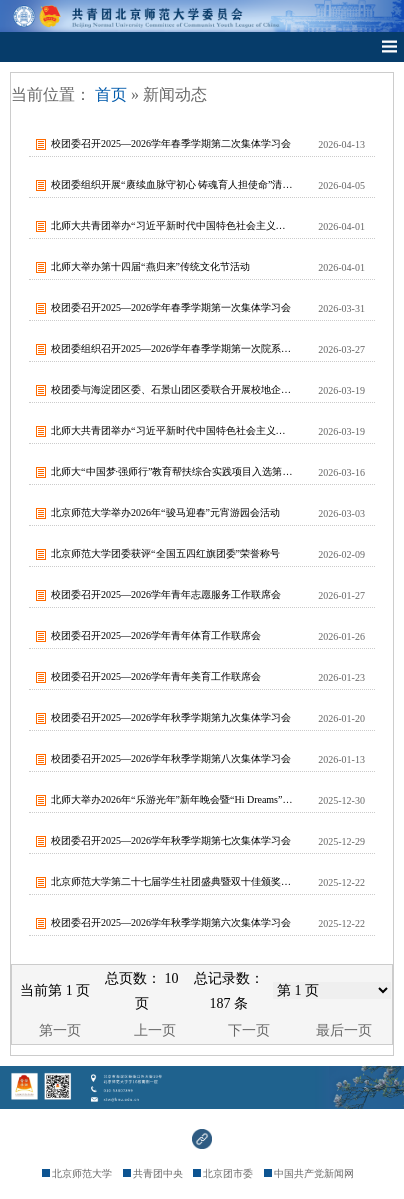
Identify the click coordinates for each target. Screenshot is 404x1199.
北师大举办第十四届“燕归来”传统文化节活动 (150, 266)
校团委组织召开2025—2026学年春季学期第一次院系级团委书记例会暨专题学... (172, 348)
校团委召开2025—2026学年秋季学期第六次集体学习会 (171, 922)
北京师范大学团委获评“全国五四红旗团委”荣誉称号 (165, 553)
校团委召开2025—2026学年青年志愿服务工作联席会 (166, 594)
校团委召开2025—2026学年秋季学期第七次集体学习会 (171, 840)
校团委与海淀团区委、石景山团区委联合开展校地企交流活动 (172, 389)
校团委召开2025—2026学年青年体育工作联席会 (156, 635)
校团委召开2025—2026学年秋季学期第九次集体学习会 (171, 717)
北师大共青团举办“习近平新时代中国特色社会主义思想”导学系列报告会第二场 (172, 225)
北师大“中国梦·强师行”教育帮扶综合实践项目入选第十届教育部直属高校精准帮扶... (172, 471)
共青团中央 (153, 1173)
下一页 (249, 1030)
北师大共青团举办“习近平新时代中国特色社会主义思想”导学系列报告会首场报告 (172, 430)
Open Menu (389, 47)
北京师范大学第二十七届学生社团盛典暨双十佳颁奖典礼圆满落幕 (172, 881)
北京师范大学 (77, 1173)
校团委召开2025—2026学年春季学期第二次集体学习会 (171, 143)
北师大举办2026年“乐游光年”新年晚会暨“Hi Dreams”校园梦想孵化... (172, 799)
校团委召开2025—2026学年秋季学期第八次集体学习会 (171, 758)
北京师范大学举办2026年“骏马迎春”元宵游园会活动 (165, 512)
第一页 (60, 1030)
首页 (111, 94)
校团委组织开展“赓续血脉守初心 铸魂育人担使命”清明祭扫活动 (172, 184)
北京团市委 (223, 1173)
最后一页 (344, 1030)
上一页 (155, 1030)
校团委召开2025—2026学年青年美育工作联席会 (156, 676)
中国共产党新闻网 (309, 1173)
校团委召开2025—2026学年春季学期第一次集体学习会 (171, 307)
